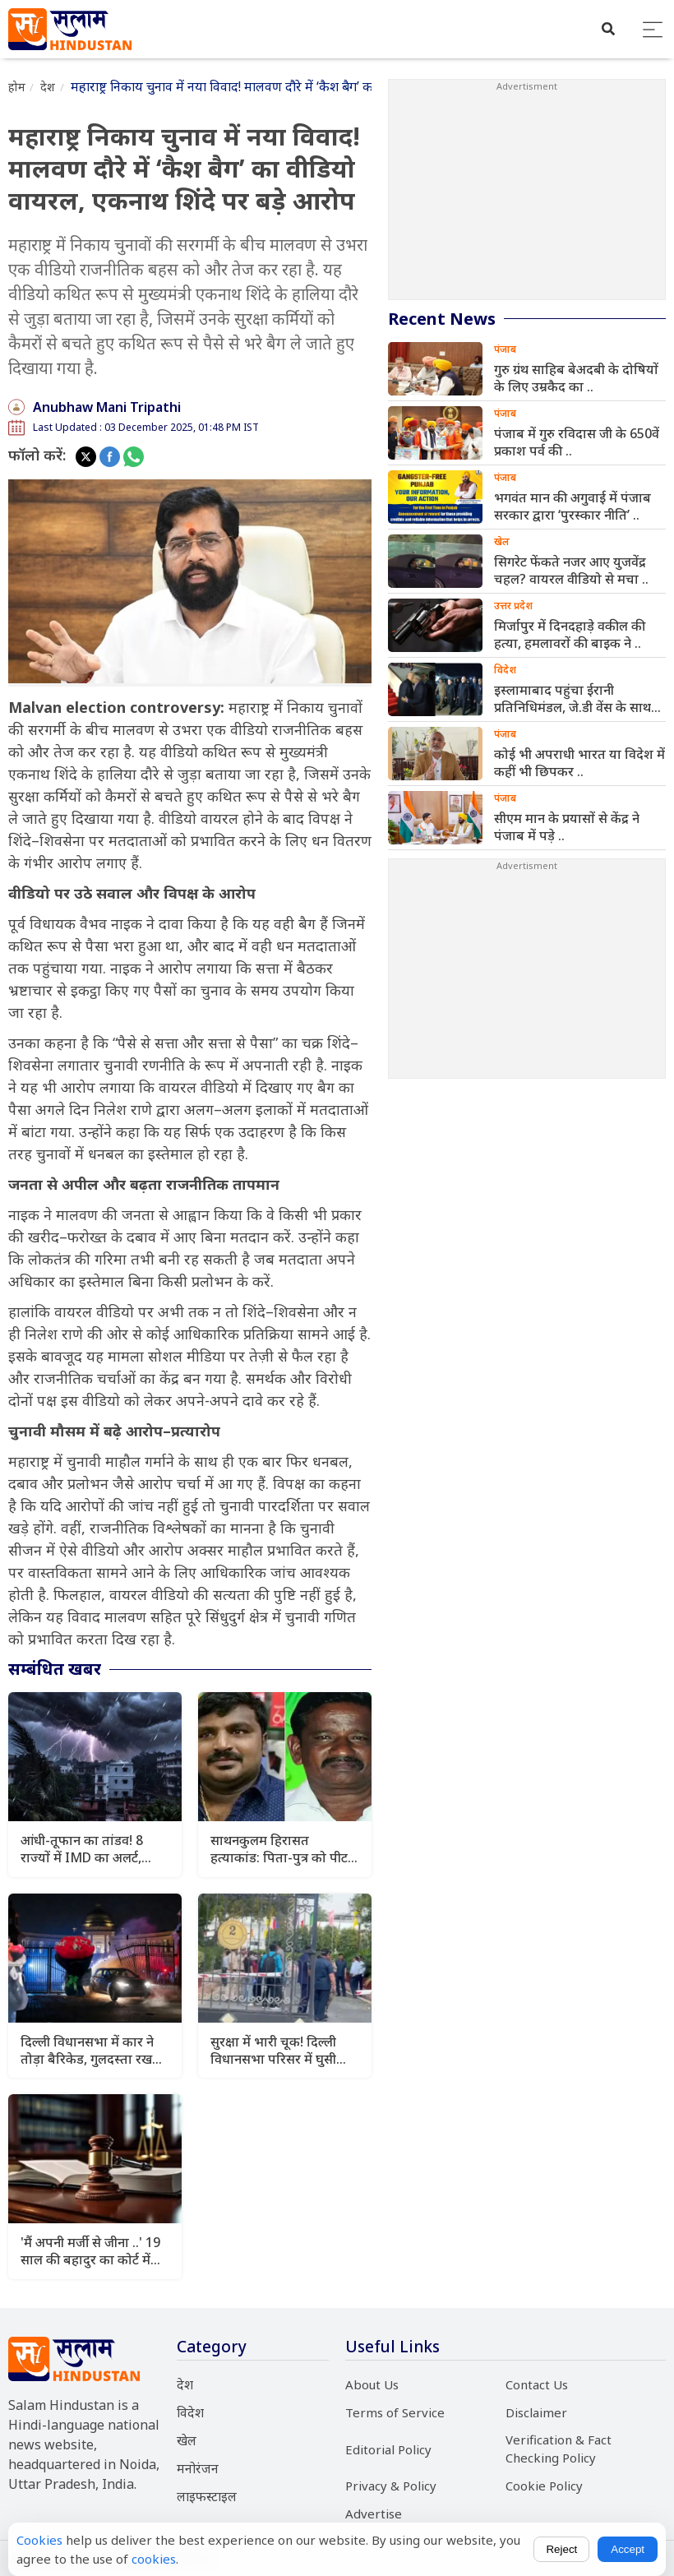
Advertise (373, 2513)
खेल (186, 2440)
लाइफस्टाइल (207, 2496)
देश (47, 87)
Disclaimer (536, 2412)
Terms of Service (395, 2412)
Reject (561, 2549)
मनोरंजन (198, 2468)
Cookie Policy (544, 2485)
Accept (627, 2549)
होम (16, 87)
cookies (154, 2559)
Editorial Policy (388, 2449)
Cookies (39, 2540)
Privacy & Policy (390, 2485)
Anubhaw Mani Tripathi (107, 407)
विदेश (190, 2412)
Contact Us (536, 2384)
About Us (372, 2384)
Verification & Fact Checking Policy (558, 2449)
